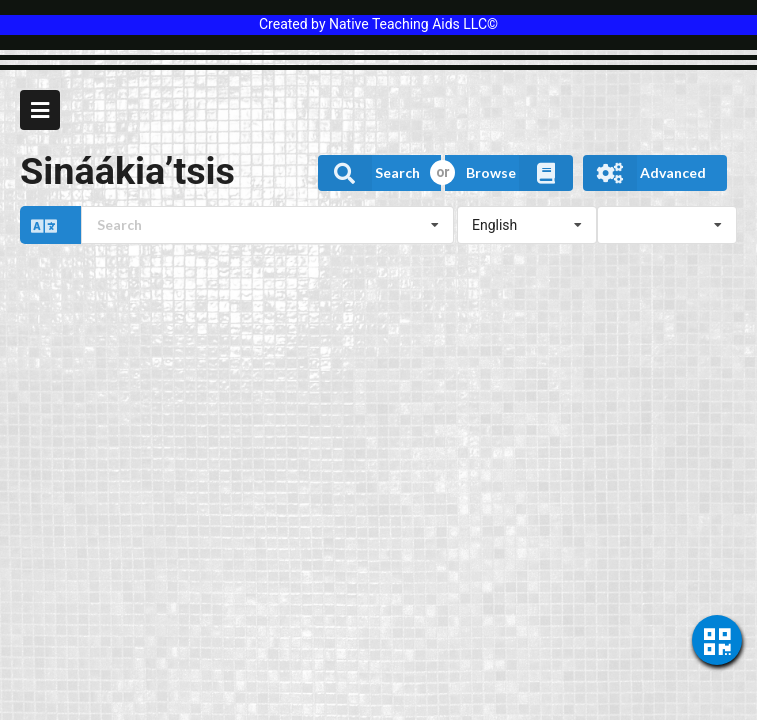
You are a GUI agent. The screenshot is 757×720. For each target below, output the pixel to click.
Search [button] (369, 173)
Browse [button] (519, 173)
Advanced (644, 173)
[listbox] (527, 225)
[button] (237, 225)
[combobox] (267, 225)
